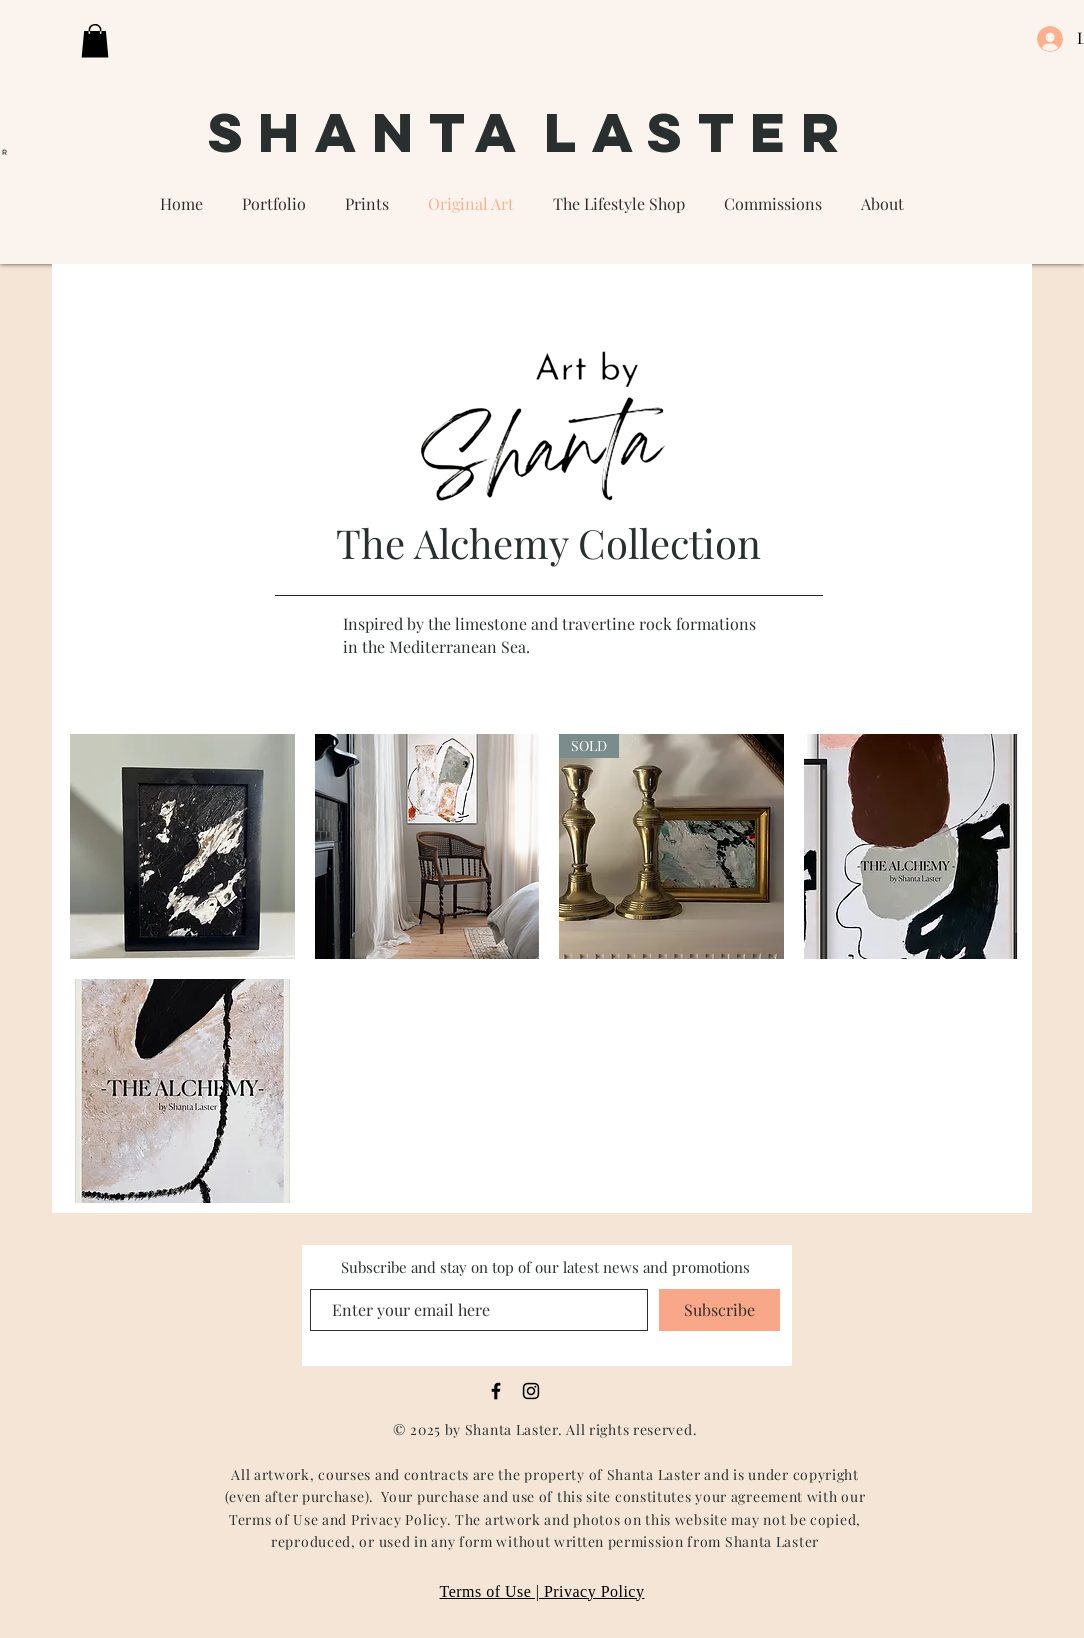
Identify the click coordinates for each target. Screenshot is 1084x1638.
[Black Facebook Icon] (496, 1391)
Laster (699, 132)
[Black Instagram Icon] (531, 1391)
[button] (95, 40)
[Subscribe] (719, 1310)
